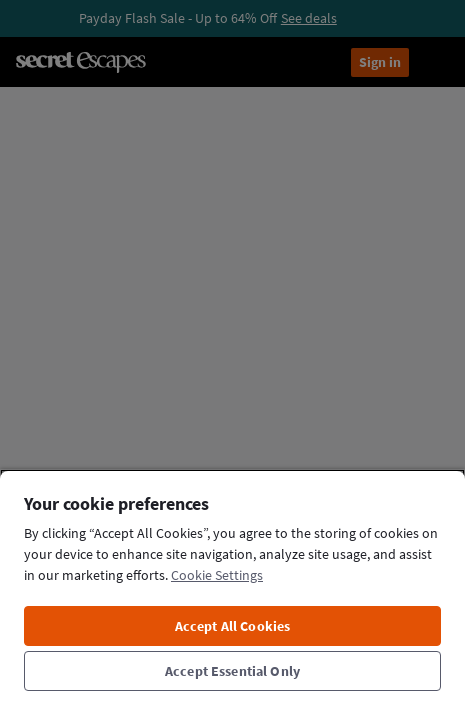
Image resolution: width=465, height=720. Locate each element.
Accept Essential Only (232, 671)
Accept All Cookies (233, 626)
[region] (232, 594)
